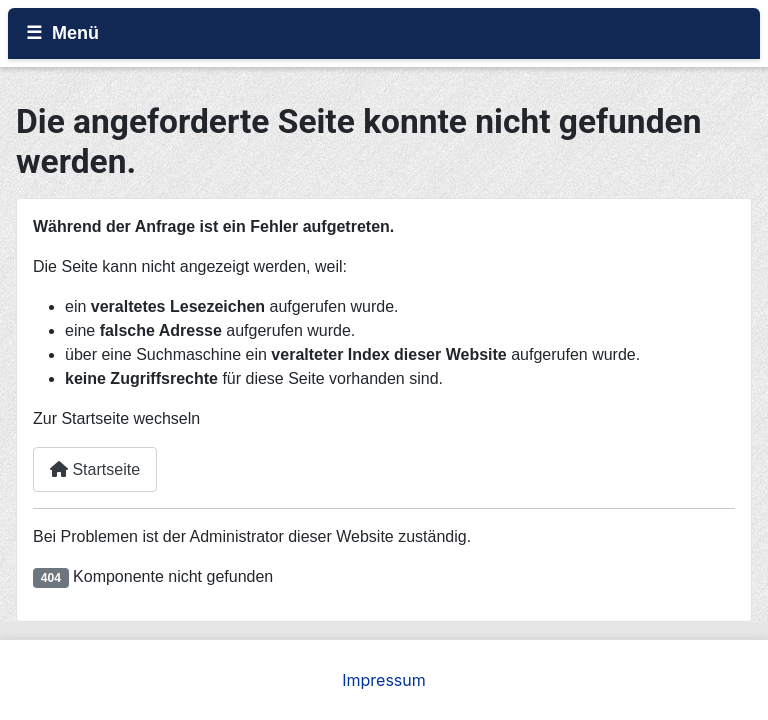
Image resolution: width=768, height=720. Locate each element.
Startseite (95, 469)
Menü (75, 33)
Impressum (384, 680)
